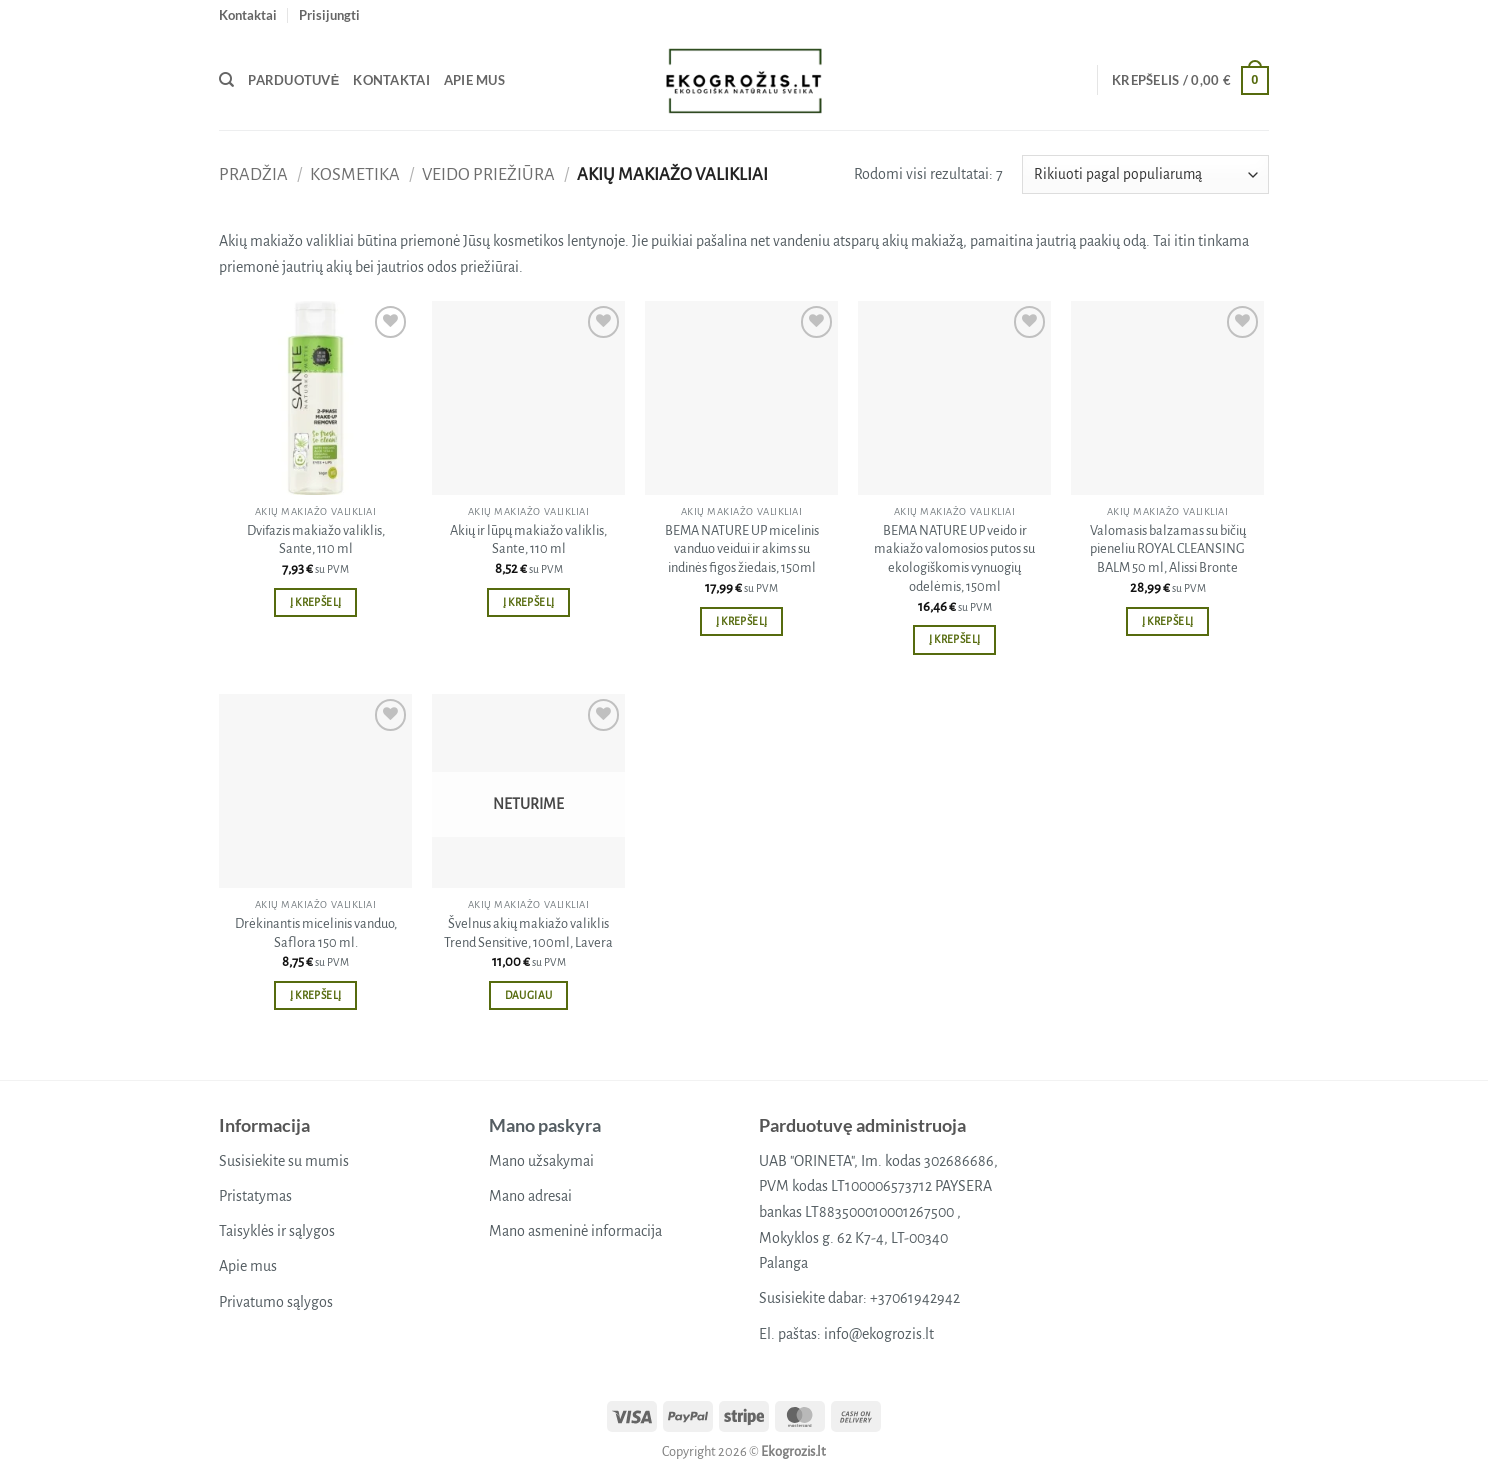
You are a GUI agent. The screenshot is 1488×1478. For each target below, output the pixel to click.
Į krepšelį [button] (315, 602)
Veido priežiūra (488, 174)
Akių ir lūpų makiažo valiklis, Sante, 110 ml (528, 540)
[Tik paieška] (226, 80)
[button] (329, 15)
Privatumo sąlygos (276, 1302)
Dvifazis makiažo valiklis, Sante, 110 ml (316, 540)
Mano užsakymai (541, 1161)
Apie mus (474, 80)
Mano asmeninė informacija (575, 1231)
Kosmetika (355, 174)
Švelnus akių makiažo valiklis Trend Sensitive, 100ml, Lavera (528, 933)
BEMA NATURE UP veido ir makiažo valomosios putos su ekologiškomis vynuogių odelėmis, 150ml (954, 558)
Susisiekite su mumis (284, 1161)
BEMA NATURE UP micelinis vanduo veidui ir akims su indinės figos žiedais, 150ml (742, 549)
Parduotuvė (293, 80)
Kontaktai (248, 15)
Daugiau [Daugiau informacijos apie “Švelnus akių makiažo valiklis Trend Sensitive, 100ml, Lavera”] (528, 995)
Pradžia (253, 174)
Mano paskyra (545, 1125)
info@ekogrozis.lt (879, 1334)
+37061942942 (915, 1298)
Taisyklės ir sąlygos (277, 1231)
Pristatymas (255, 1196)
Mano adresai (530, 1196)
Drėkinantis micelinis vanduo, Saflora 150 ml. (316, 933)
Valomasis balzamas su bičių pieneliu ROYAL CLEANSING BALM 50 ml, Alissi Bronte (1168, 549)
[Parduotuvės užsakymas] (1145, 174)
